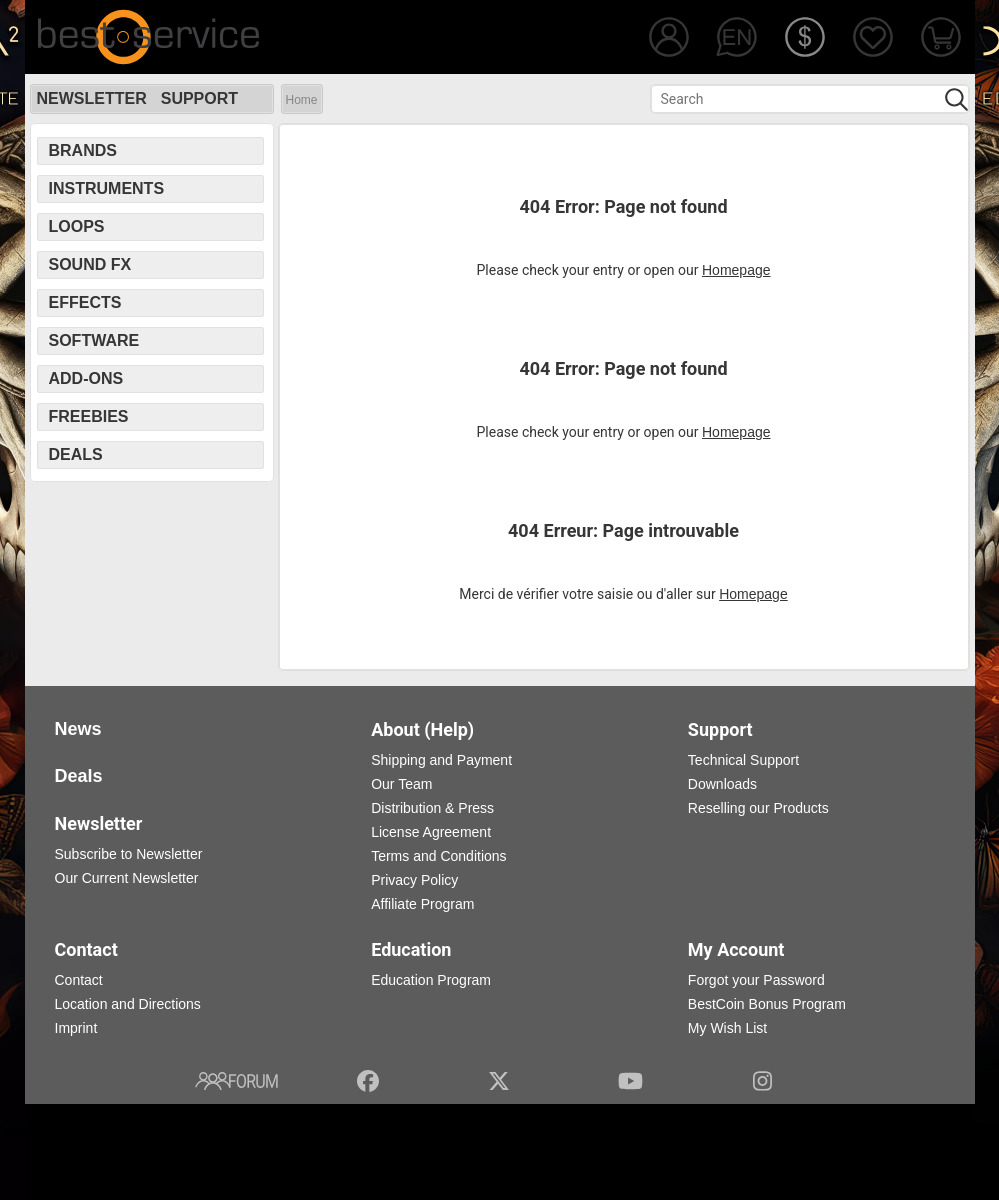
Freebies (89, 416)
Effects (85, 302)
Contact (79, 980)
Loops (77, 226)
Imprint (76, 1028)
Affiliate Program (422, 904)
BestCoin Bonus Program (767, 1004)
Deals (76, 454)
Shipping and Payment (441, 760)
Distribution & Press (432, 808)
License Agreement (431, 832)
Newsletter (92, 98)
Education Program (431, 980)
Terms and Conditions (438, 856)
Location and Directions (128, 1004)
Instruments (107, 188)
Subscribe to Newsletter (129, 854)
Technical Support (743, 760)
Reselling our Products (758, 808)
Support (199, 98)
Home (302, 100)
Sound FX (90, 264)
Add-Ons (86, 378)
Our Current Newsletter (127, 878)
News (78, 729)
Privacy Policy (414, 880)
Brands (83, 150)
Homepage (736, 270)
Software (94, 340)
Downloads (722, 784)
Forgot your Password (756, 980)
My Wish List (727, 1028)
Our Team (401, 784)
